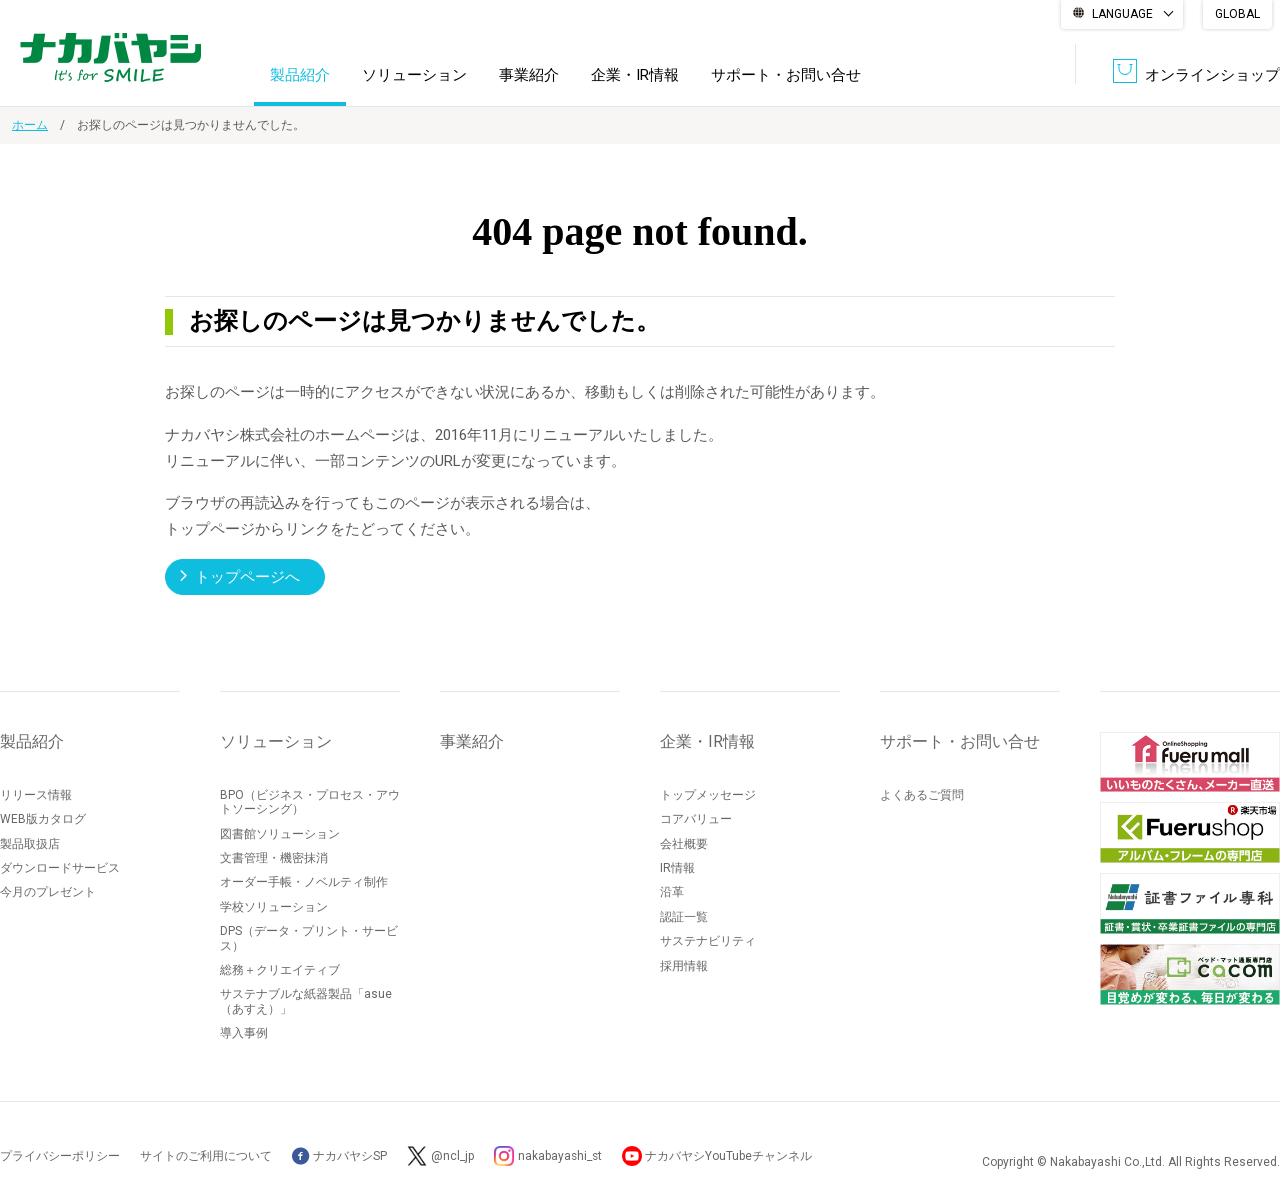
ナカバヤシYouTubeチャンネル (731, 1155)
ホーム (30, 125)
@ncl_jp (452, 1155)
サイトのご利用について (206, 1155)
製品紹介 (300, 74)
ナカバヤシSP (339, 1155)
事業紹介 (529, 74)
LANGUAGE (1122, 14)
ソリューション (414, 74)
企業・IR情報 (635, 74)
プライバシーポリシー (60, 1155)
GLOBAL (1237, 14)
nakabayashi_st (561, 1155)
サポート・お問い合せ (786, 74)
